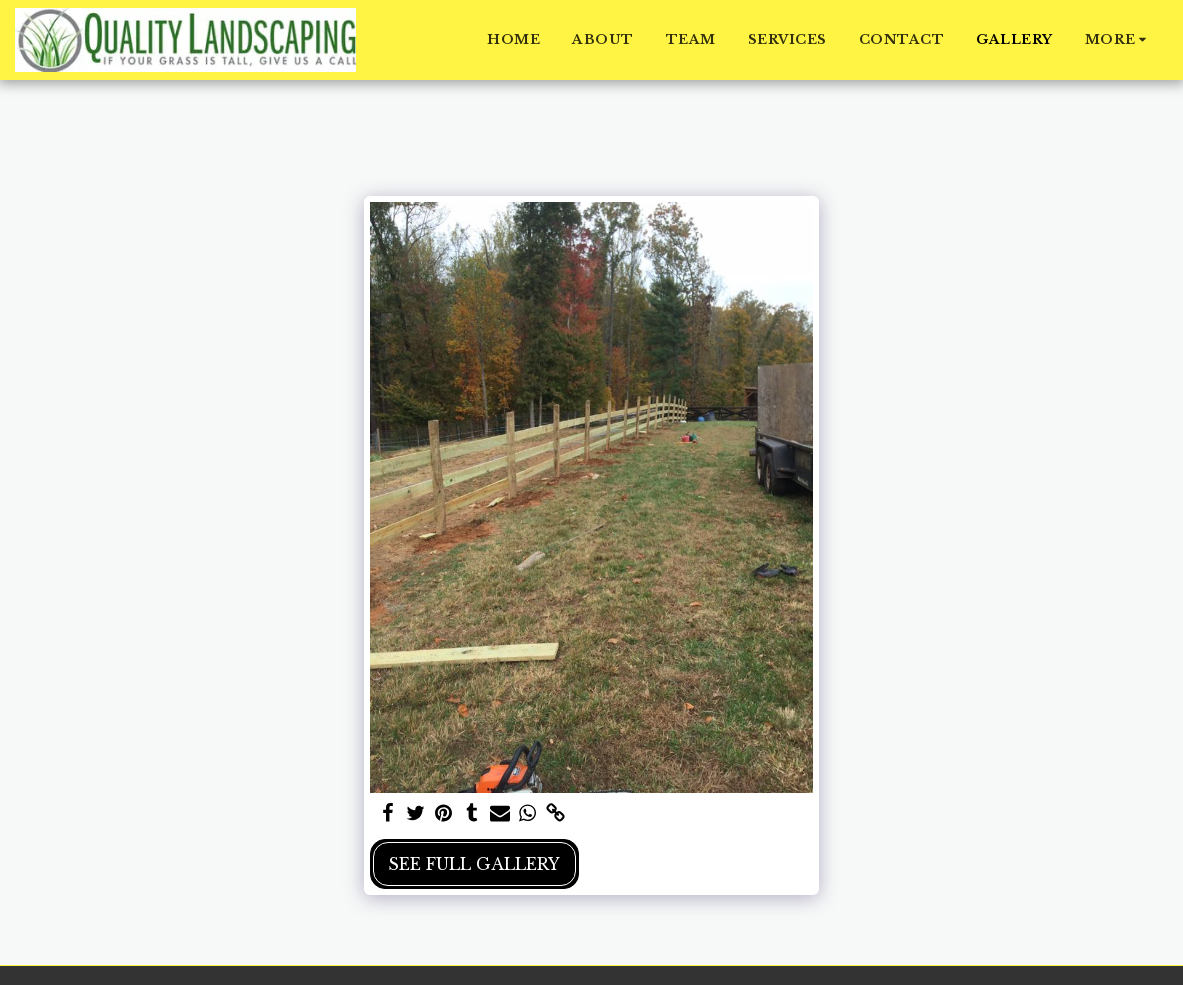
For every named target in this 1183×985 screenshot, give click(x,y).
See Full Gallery (474, 864)
